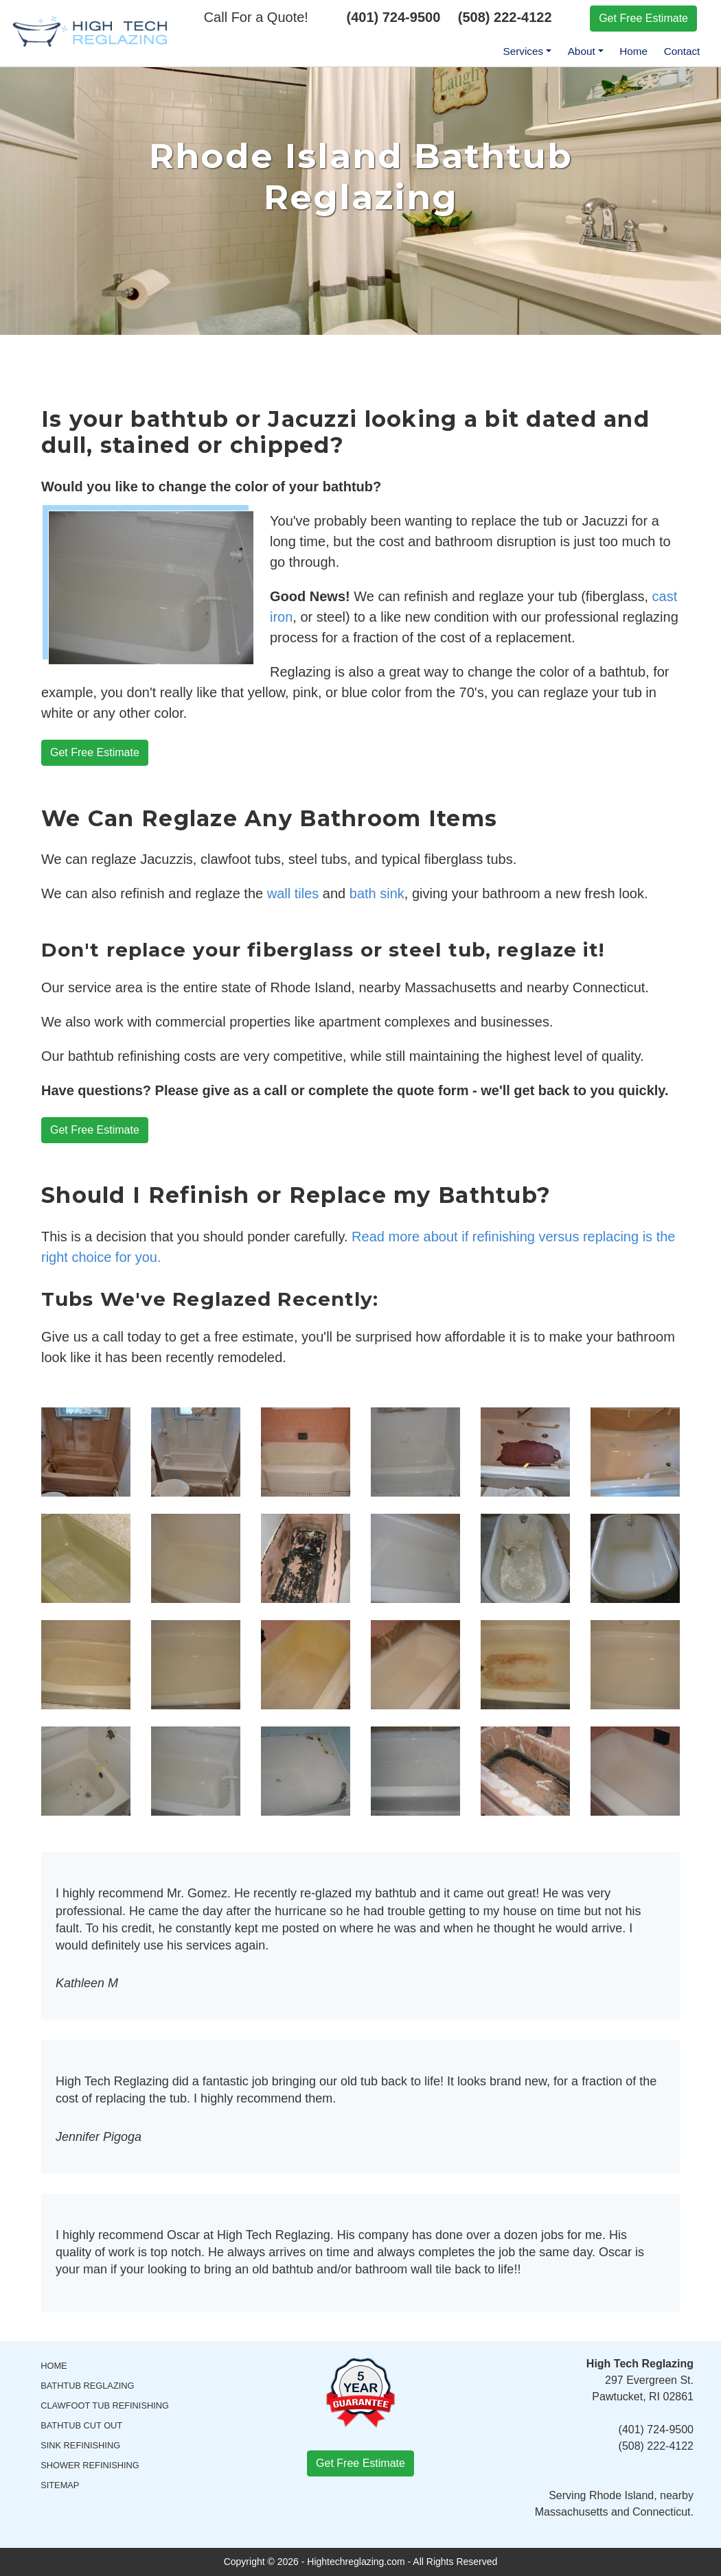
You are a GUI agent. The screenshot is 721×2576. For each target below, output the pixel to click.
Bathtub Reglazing (87, 2385)
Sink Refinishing (80, 2445)
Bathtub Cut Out (81, 2425)
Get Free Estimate (643, 18)
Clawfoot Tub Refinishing (105, 2405)
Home (633, 51)
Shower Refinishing (90, 2465)
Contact (682, 51)
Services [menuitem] (523, 51)
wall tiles (293, 893)
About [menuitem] (581, 51)
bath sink (377, 893)
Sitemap (60, 2485)
